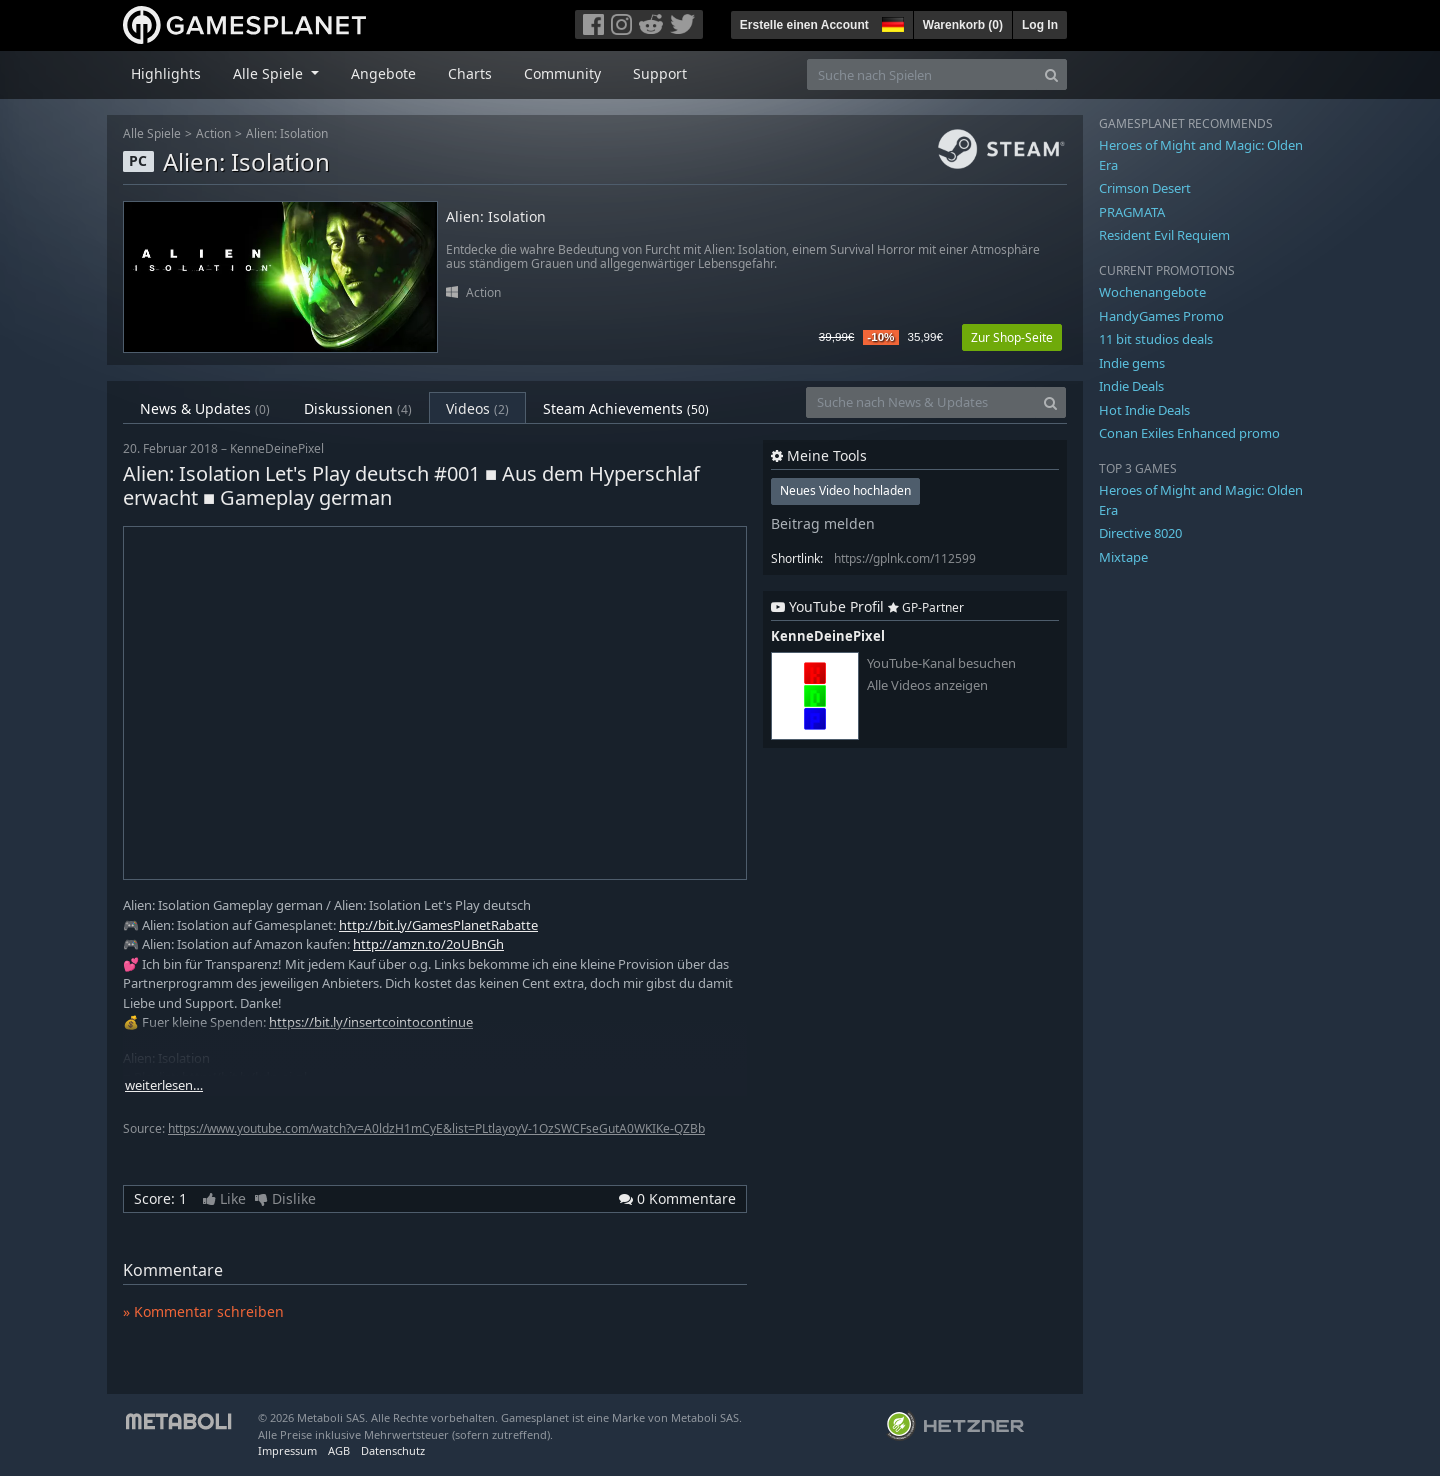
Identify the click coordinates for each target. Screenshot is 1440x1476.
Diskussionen (358, 408)
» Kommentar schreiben (203, 1311)
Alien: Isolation (287, 133)
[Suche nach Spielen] (922, 74)
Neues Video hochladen (845, 490)
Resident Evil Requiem (1164, 235)
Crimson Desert (1145, 188)
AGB (339, 1450)
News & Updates (205, 408)
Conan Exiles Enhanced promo (1189, 433)
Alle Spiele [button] (270, 73)
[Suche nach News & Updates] (921, 402)
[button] (891, 22)
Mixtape (1123, 557)
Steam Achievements (626, 408)
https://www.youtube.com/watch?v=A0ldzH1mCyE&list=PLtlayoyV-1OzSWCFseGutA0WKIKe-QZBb (436, 1128)
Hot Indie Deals (1144, 410)
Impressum (287, 1450)
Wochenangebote (1152, 292)
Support (660, 73)
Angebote (383, 73)
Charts (470, 73)
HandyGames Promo (1161, 316)
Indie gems (1132, 363)
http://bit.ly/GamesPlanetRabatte (438, 925)
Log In (1040, 25)
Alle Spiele (152, 133)
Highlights (166, 73)
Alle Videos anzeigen (927, 685)
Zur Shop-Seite (1012, 337)
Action (213, 133)
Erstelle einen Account (804, 25)
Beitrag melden (823, 523)
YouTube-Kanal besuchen (941, 663)
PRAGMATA (1132, 212)
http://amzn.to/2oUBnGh (428, 944)
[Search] (1051, 74)
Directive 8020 (1140, 533)
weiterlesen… (164, 1085)
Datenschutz (393, 1450)
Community (562, 73)
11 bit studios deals (1156, 339)
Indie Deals (1131, 386)
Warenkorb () (963, 25)
